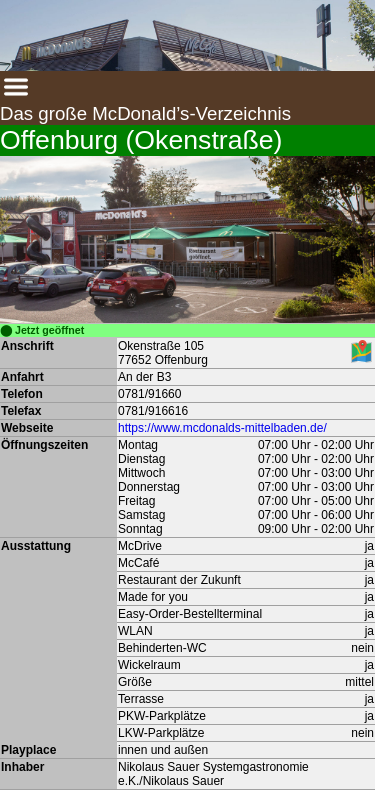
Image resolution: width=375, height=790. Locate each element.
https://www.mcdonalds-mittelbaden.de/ (222, 428)
